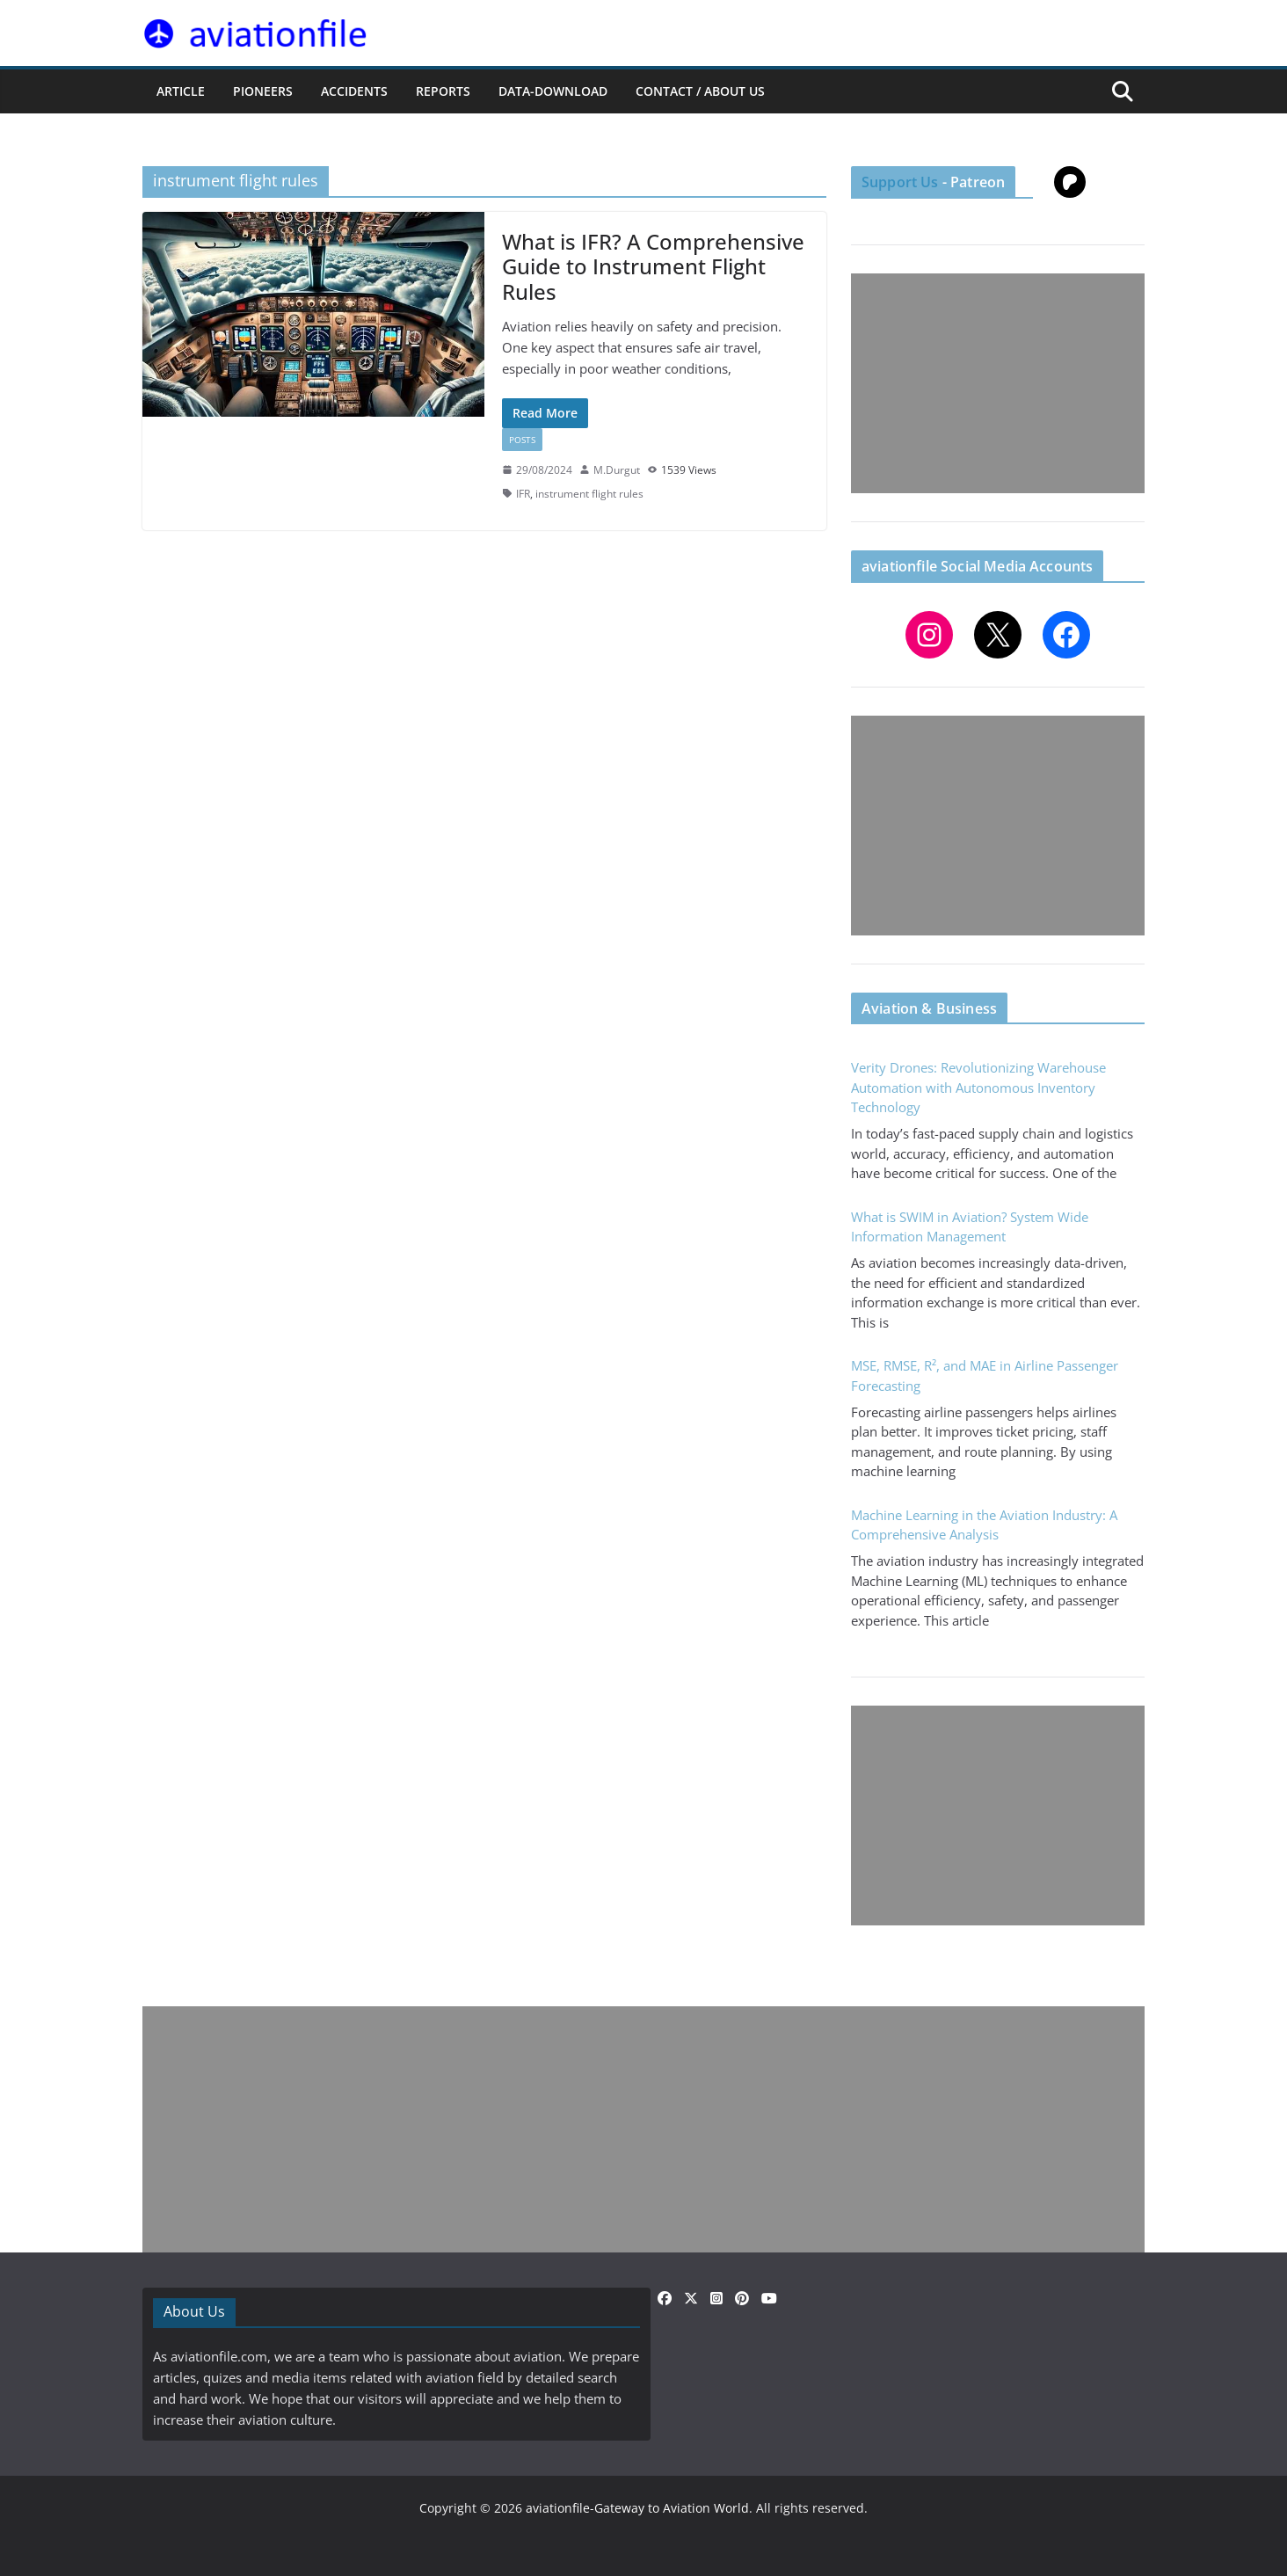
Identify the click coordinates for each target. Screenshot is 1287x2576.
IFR (523, 493)
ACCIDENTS (354, 91)
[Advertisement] (998, 383)
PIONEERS (263, 91)
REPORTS (443, 91)
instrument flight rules (589, 493)
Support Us (900, 182)
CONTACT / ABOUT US (700, 91)
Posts (522, 439)
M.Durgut (616, 469)
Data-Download (552, 91)
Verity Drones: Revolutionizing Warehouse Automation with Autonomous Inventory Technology (978, 1087)
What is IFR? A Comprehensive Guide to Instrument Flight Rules (653, 267)
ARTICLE (180, 91)
